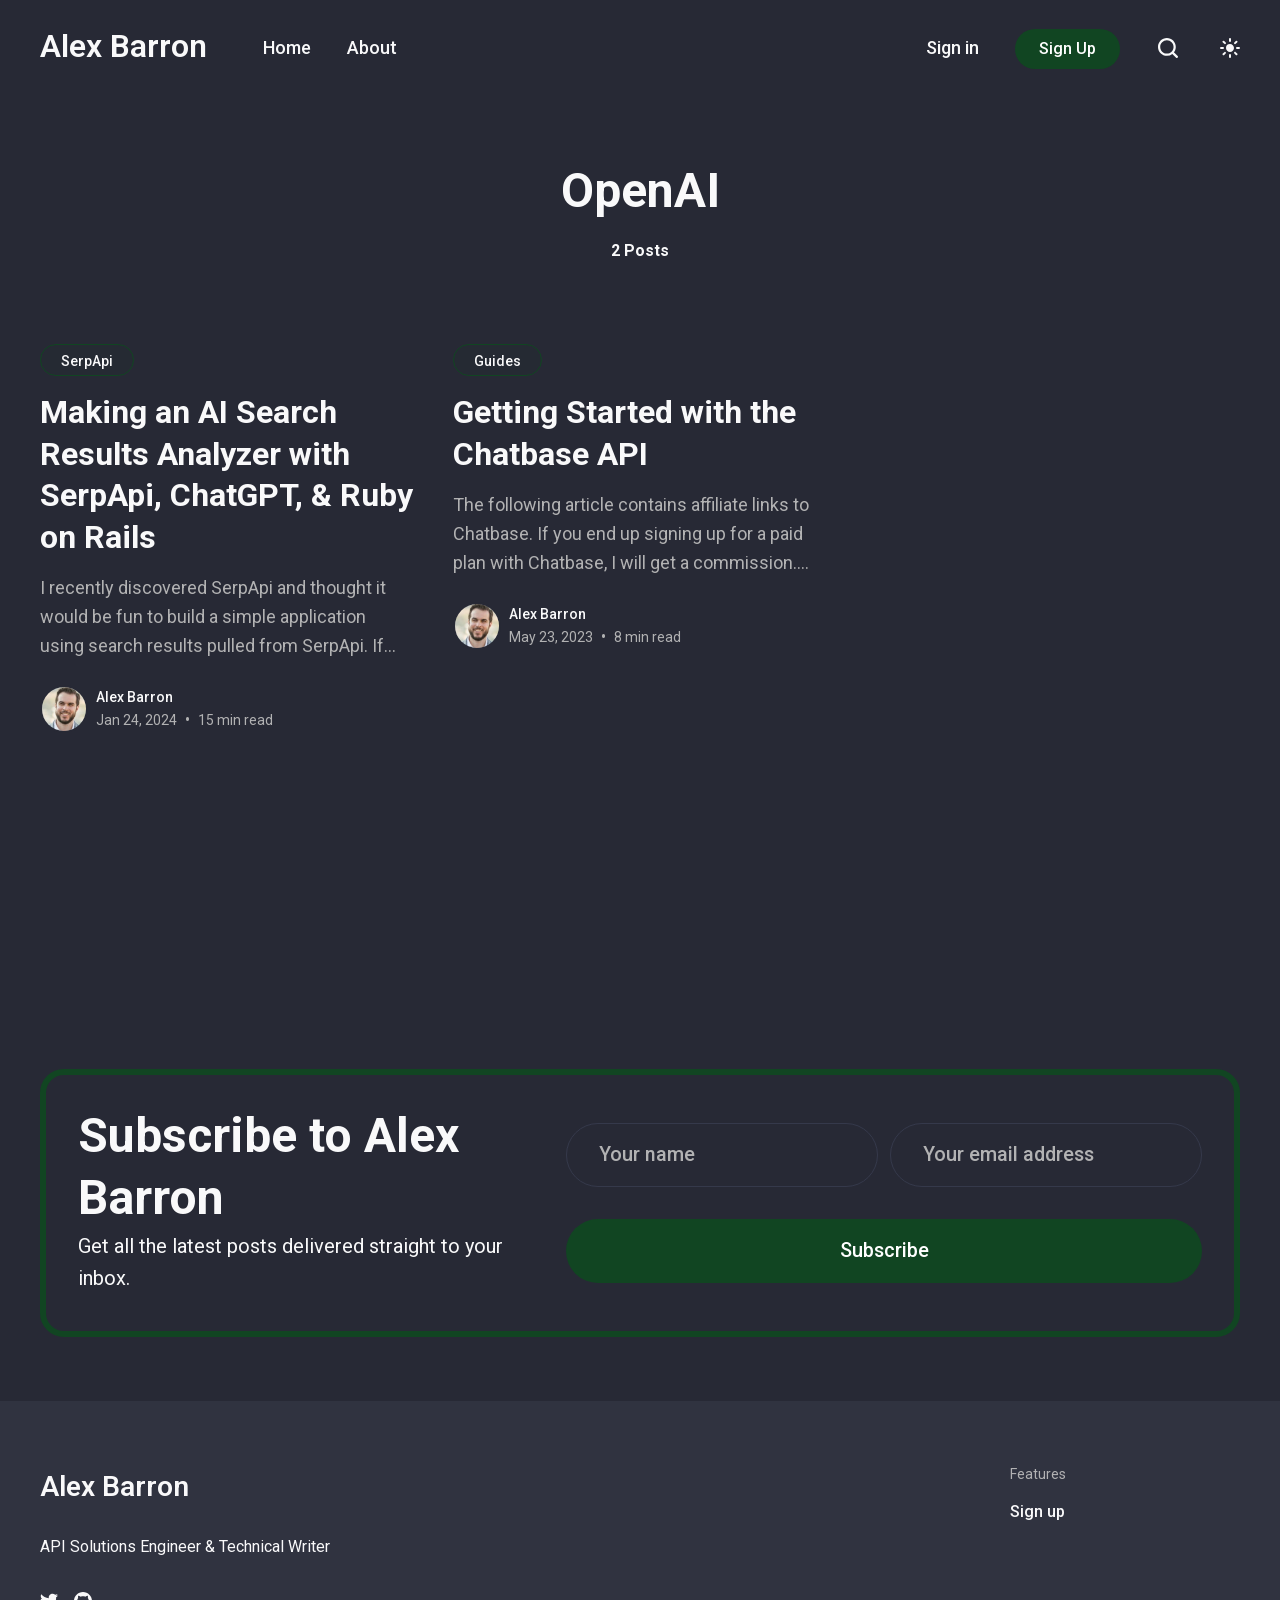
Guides (497, 361)
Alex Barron (123, 46)
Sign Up (1067, 48)
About (372, 47)
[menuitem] (287, 48)
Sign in (952, 47)
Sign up (1037, 1511)
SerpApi (87, 361)
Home (287, 47)
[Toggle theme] (1230, 48)
